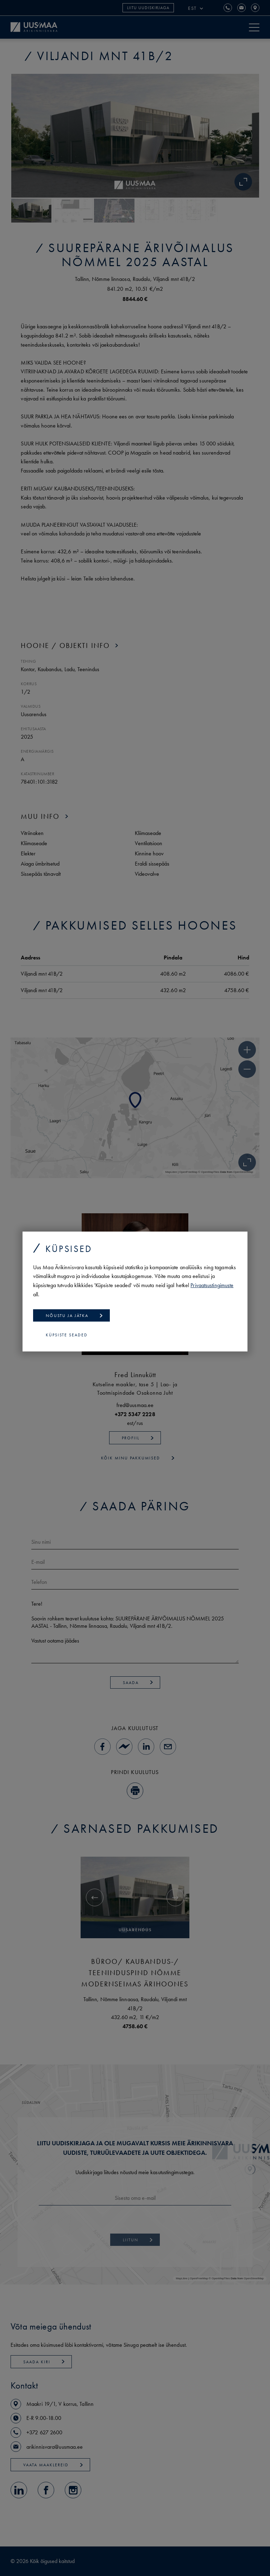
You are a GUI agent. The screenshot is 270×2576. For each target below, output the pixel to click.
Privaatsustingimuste (211, 1285)
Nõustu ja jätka (74, 1315)
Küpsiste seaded (67, 1335)
